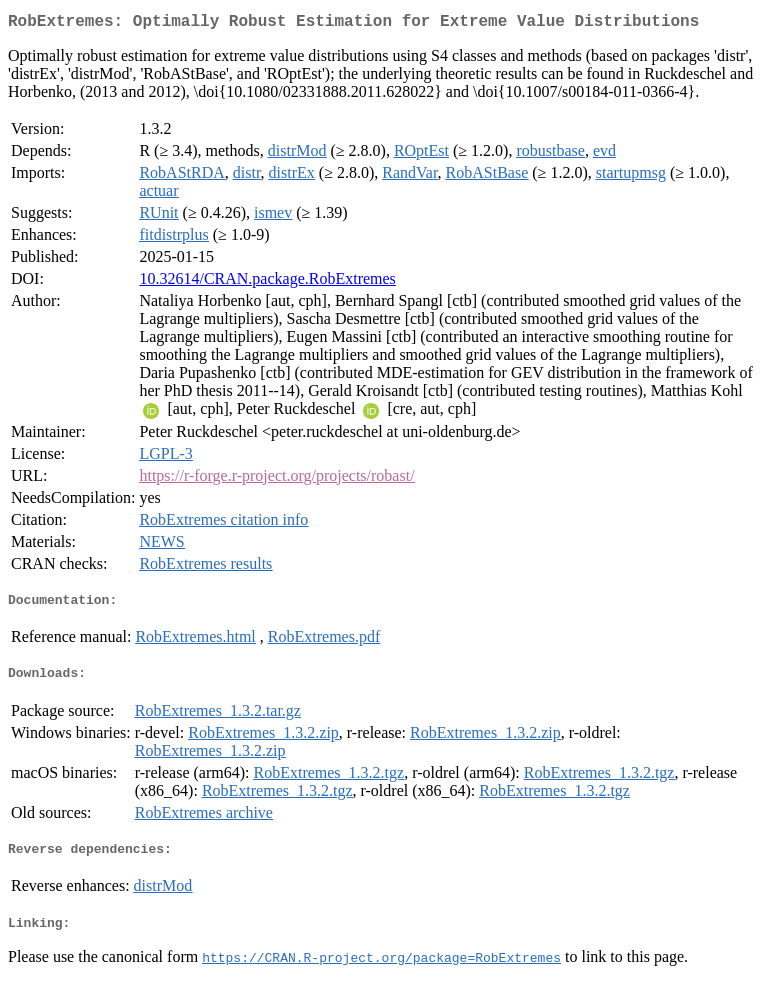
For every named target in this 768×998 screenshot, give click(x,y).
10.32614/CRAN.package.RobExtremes (267, 282)
